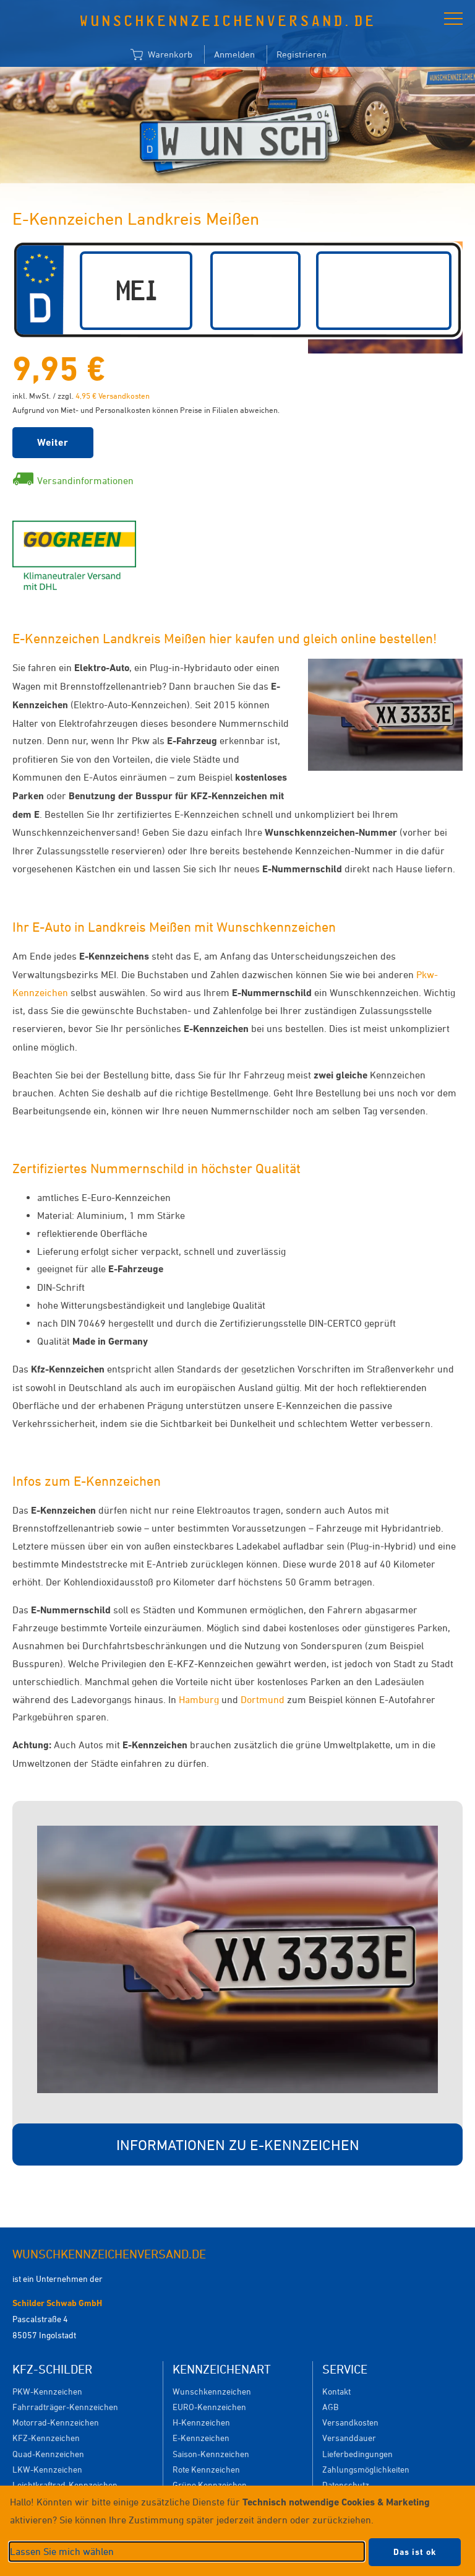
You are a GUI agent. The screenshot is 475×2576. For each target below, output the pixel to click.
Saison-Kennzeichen (211, 2453)
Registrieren (301, 54)
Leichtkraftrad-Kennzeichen (65, 2484)
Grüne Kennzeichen (210, 2484)
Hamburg (199, 1699)
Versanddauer (349, 2437)
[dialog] (237, 2531)
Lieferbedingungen (357, 2453)
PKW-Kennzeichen (47, 2391)
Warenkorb (161, 55)
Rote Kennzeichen (206, 2469)
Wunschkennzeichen (212, 2391)
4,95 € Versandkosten (112, 396)
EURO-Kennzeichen (209, 2406)
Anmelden (234, 54)
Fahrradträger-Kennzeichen (65, 2406)
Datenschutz (345, 2484)
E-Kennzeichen (201, 2437)
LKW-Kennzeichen (47, 2469)
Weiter (53, 442)
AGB (330, 2406)
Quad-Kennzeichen (48, 2453)
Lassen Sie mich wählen (62, 2551)
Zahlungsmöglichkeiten (365, 2469)
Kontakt (336, 2391)
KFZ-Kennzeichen (46, 2437)
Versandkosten (350, 2422)
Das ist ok (414, 2552)
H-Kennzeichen (201, 2422)
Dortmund (263, 1699)
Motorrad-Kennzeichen (55, 2422)
